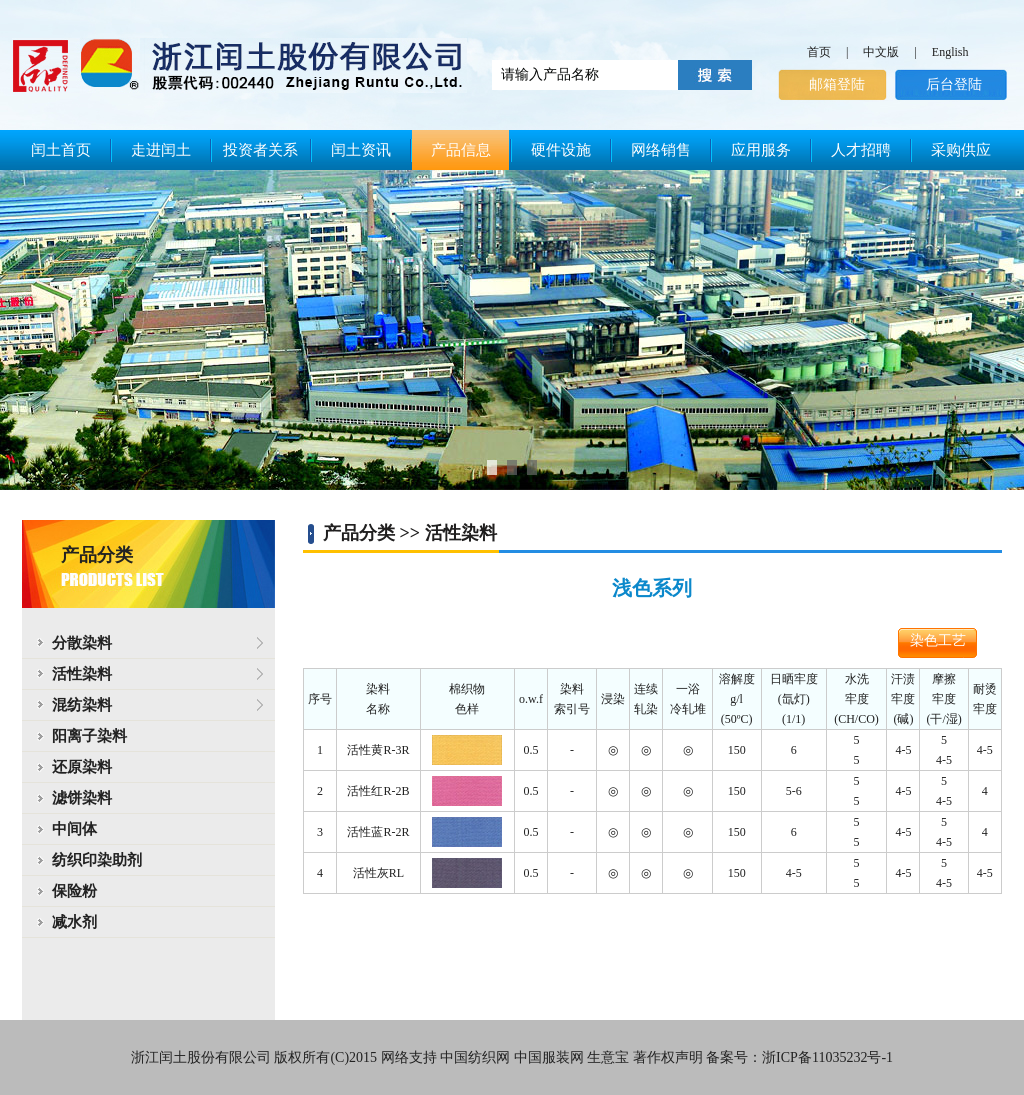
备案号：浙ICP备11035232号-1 (799, 1057)
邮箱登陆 (837, 84)
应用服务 (761, 150)
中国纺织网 (475, 1057)
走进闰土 (161, 150)
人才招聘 (861, 150)
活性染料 (74, 674)
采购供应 (961, 150)
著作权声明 (668, 1057)
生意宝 (608, 1057)
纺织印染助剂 (97, 860)
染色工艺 (938, 640)
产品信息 (461, 150)
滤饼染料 (82, 798)
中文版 (881, 52)
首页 (819, 52)
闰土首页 (61, 150)
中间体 (74, 829)
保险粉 (74, 891)
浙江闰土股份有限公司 (201, 1057)
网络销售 (661, 150)
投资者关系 (260, 150)
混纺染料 (74, 705)
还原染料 (82, 767)
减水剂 (74, 922)
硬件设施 (561, 150)
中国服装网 (549, 1057)
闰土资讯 (361, 150)
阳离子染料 (89, 736)
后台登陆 (954, 84)
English (950, 52)
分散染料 (74, 643)
